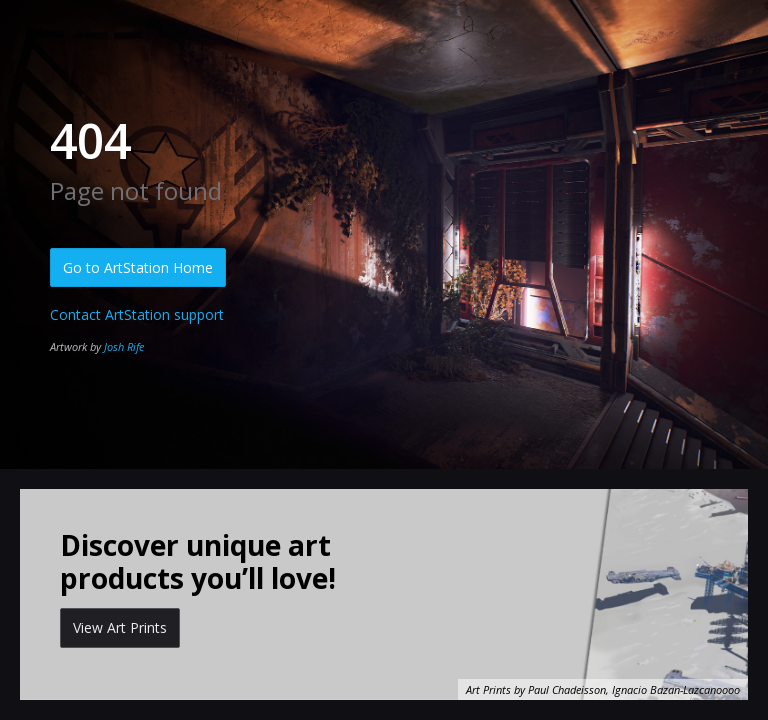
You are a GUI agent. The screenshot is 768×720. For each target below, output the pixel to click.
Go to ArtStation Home (138, 267)
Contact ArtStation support (137, 314)
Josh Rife (124, 346)
